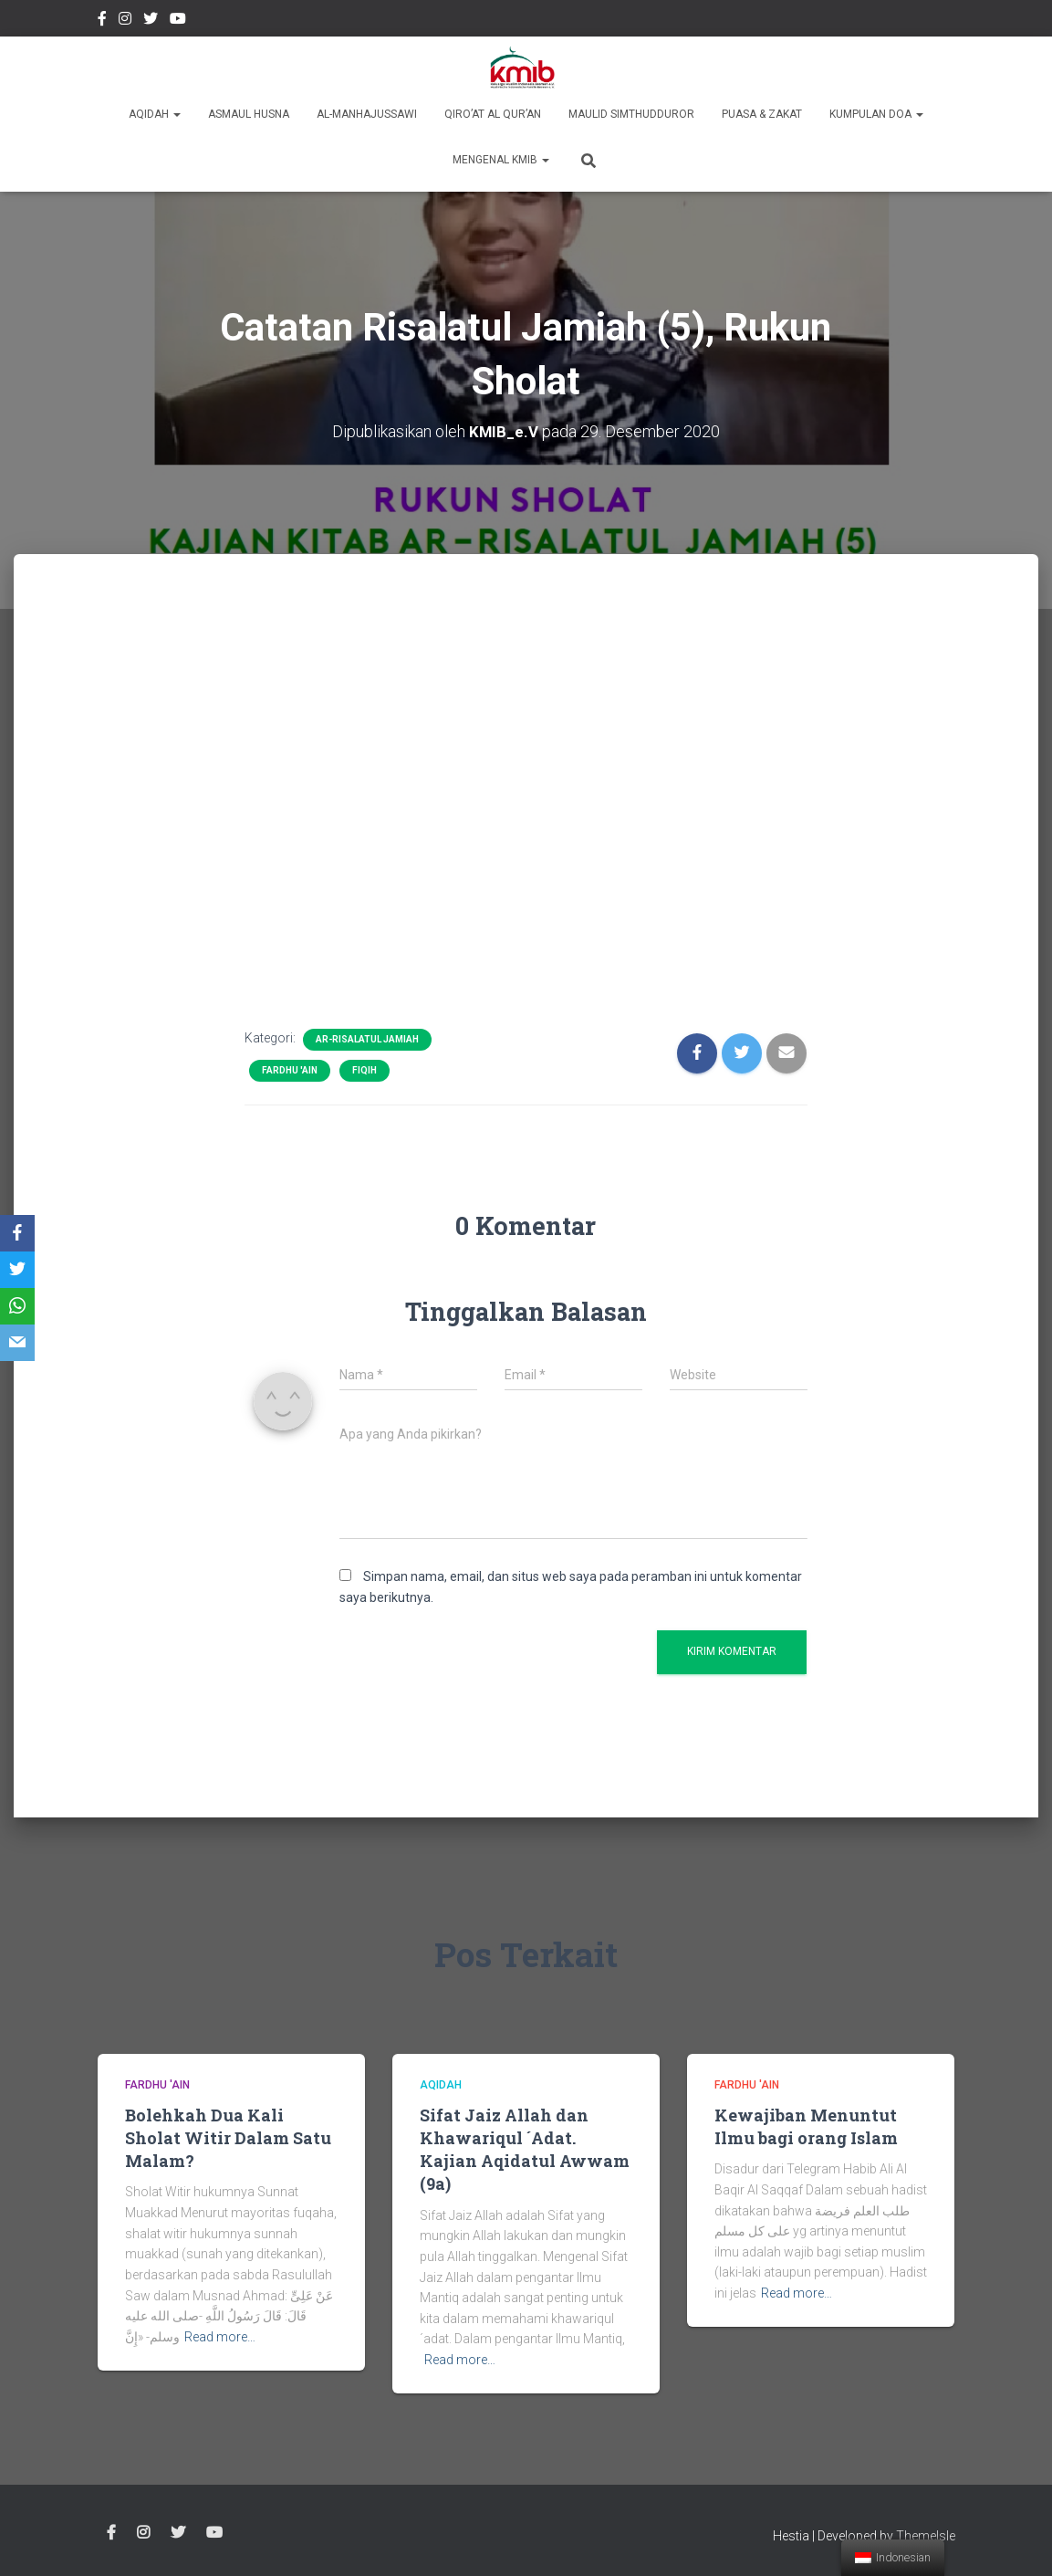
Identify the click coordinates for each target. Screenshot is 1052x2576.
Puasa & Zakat (762, 114)
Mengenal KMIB (501, 159)
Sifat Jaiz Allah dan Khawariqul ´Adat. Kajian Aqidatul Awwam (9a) (525, 2149)
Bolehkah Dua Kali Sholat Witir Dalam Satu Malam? (228, 2138)
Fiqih (364, 1070)
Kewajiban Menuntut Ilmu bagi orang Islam (806, 2126)
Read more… (219, 2337)
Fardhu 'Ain (290, 1070)
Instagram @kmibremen (125, 21)
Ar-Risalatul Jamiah (367, 1039)
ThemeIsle (925, 2536)
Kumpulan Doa (876, 114)
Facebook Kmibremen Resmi (102, 21)
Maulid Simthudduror (631, 114)
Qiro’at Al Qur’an (492, 114)
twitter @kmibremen (150, 21)
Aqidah (155, 114)
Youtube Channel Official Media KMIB (178, 21)
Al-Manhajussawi (367, 114)
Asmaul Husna (248, 114)
